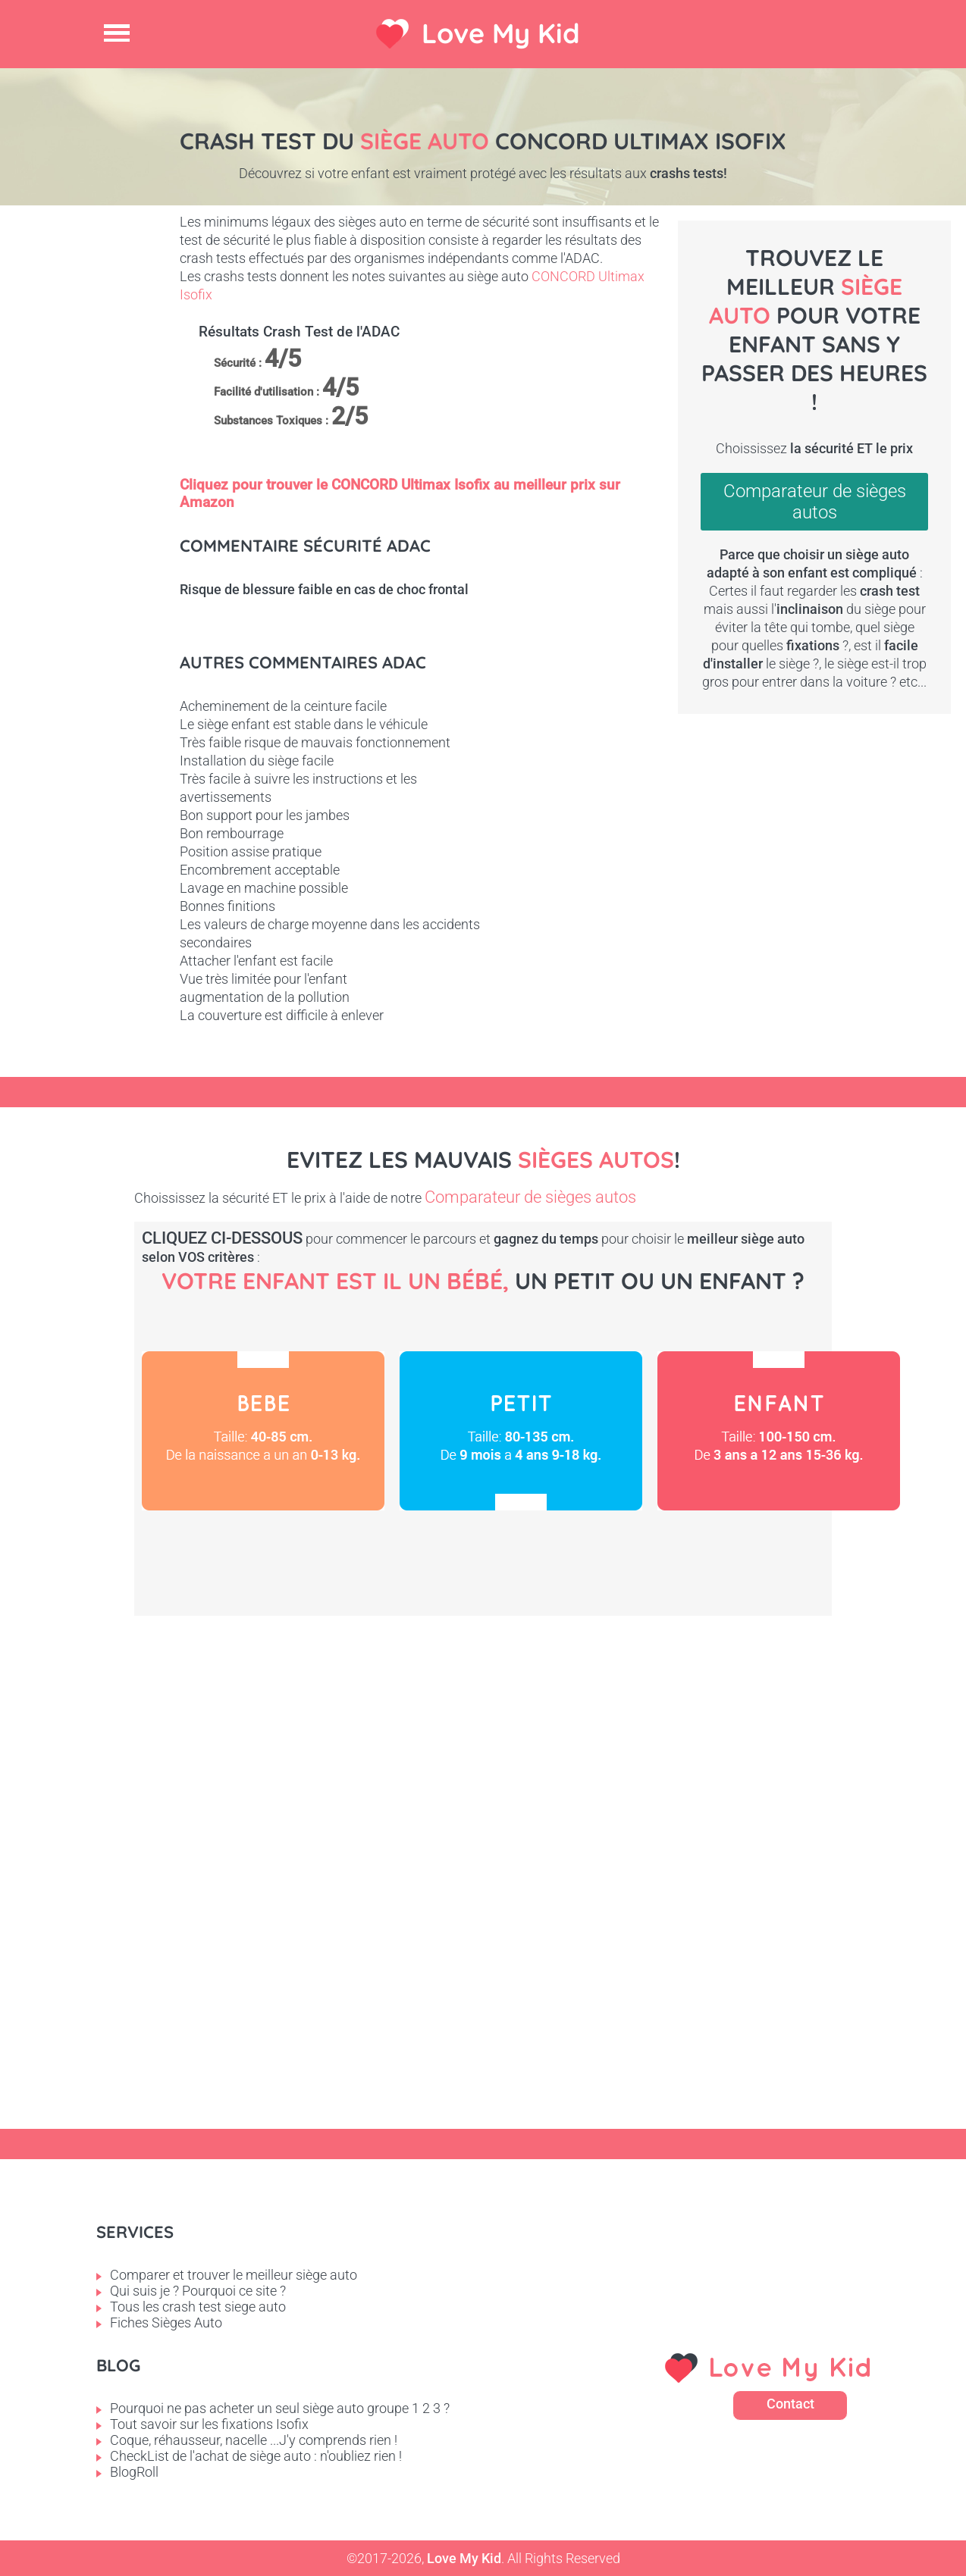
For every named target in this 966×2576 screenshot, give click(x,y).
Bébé (263, 1430)
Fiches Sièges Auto (166, 2322)
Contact (790, 2404)
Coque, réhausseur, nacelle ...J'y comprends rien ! (253, 2440)
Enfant (778, 1430)
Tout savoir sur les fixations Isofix (209, 2424)
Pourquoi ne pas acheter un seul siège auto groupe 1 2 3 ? (280, 2408)
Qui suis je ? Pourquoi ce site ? (198, 2291)
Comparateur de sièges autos (814, 501)
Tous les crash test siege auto (198, 2307)
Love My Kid (501, 33)
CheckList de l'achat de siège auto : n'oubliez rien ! (256, 2456)
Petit (521, 1430)
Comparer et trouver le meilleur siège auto (233, 2275)
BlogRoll (134, 2472)
